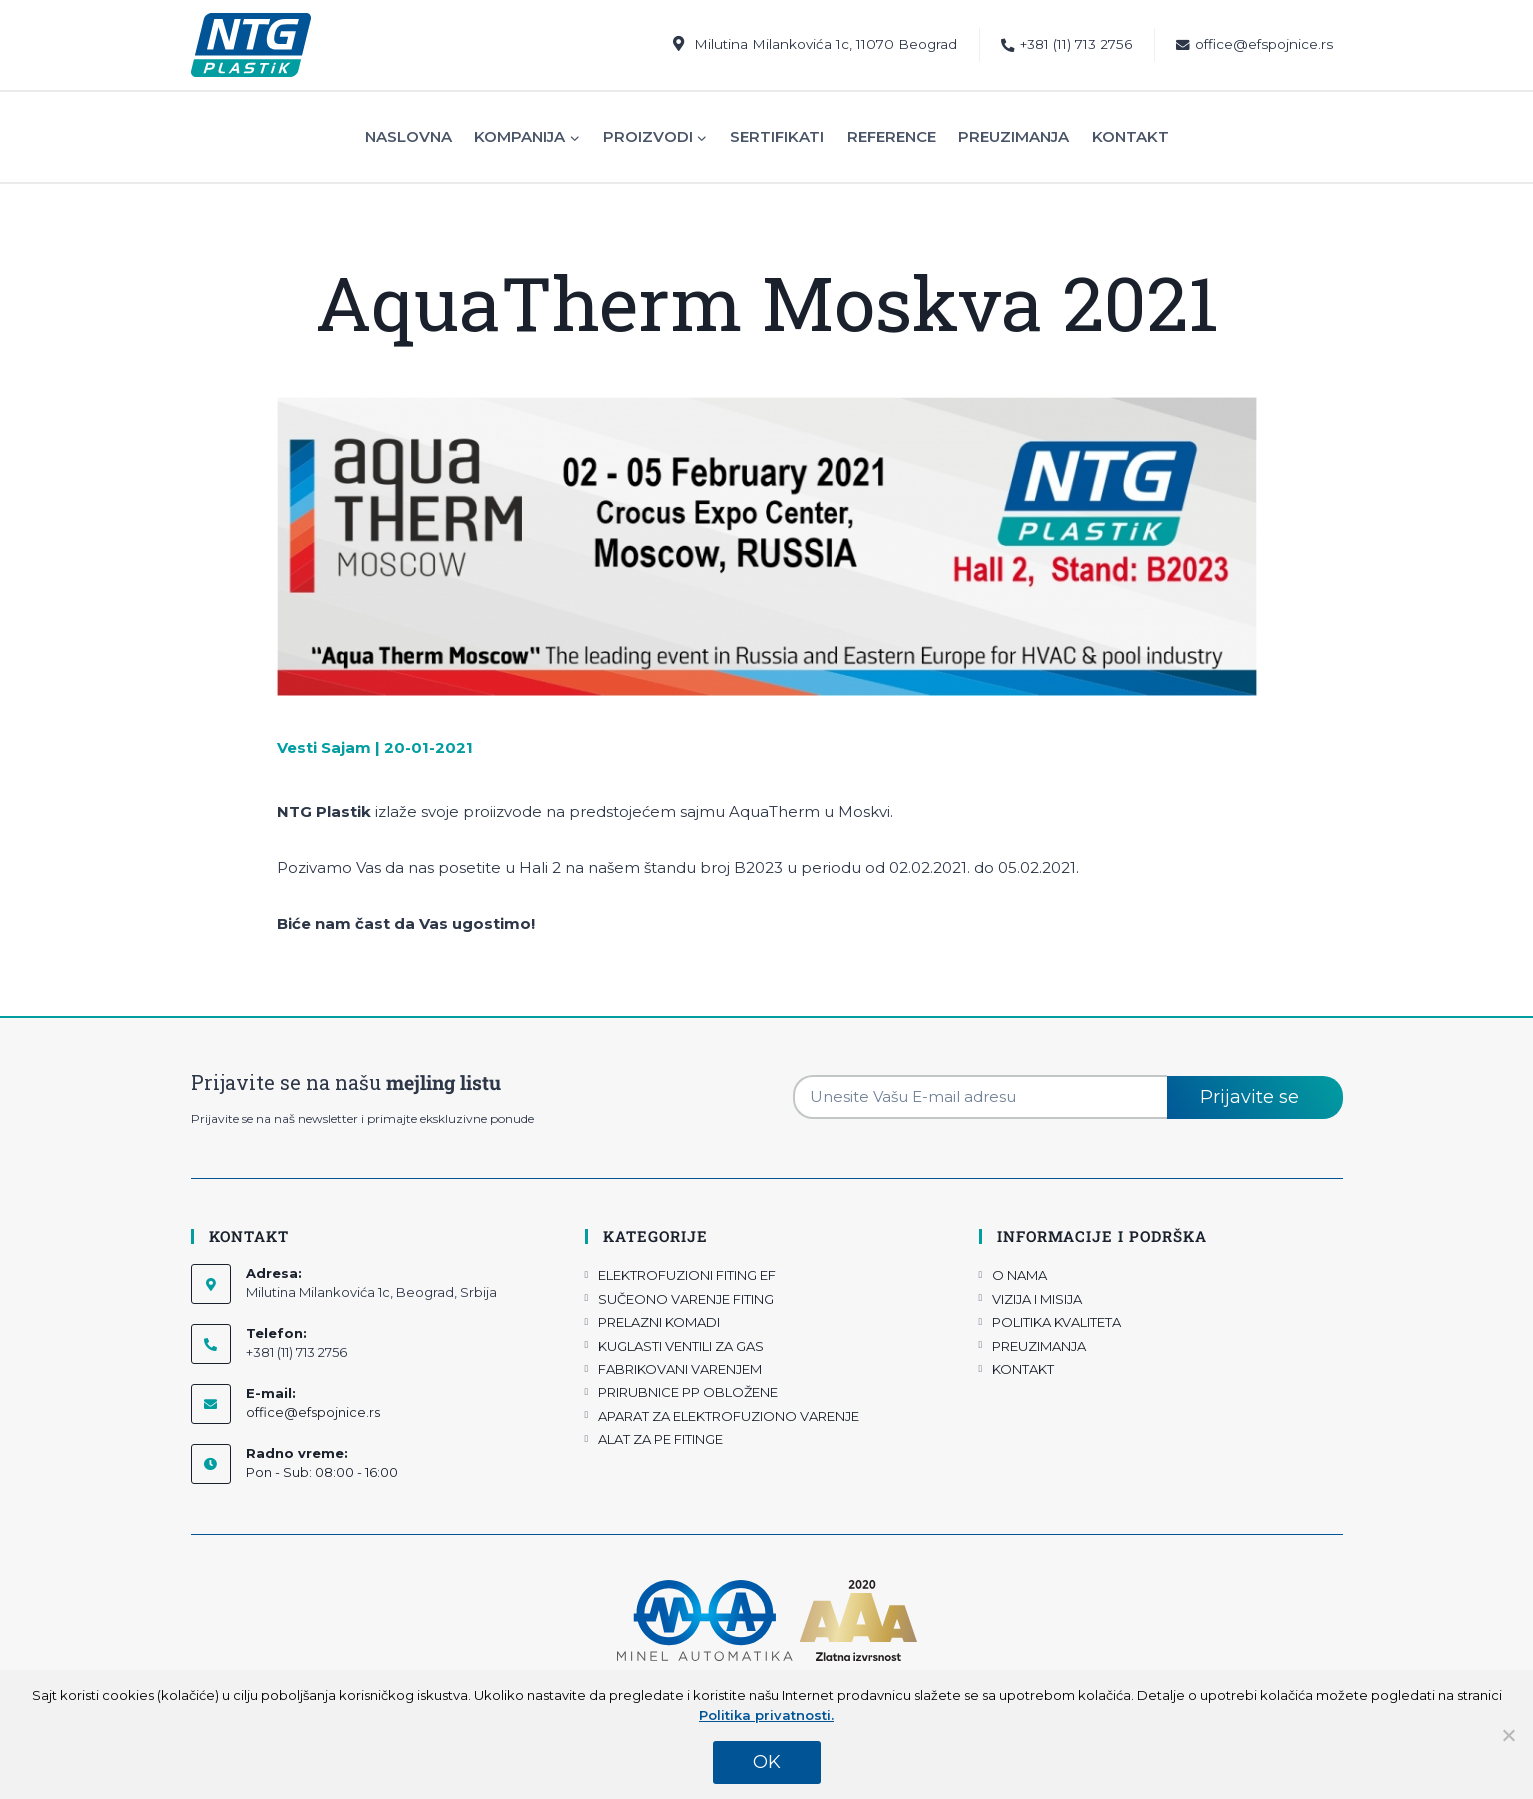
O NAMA (1019, 1275)
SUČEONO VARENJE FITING (686, 1299)
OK (767, 1762)
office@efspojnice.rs (1254, 44)
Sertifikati (777, 136)
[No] (1508, 1735)
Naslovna (408, 136)
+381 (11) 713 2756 (1066, 44)
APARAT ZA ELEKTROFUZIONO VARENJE (728, 1416)
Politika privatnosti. (766, 1715)
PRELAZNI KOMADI (659, 1322)
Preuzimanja (1013, 136)
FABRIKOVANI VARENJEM (680, 1369)
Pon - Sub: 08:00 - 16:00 (322, 1472)
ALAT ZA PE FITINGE (660, 1439)
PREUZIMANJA (1039, 1346)
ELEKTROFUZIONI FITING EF (687, 1275)
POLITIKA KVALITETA (1056, 1322)
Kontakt (1130, 136)
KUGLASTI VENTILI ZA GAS (681, 1346)
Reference (891, 136)
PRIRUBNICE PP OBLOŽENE (688, 1392)
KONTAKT (1023, 1369)
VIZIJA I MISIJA (1037, 1299)
